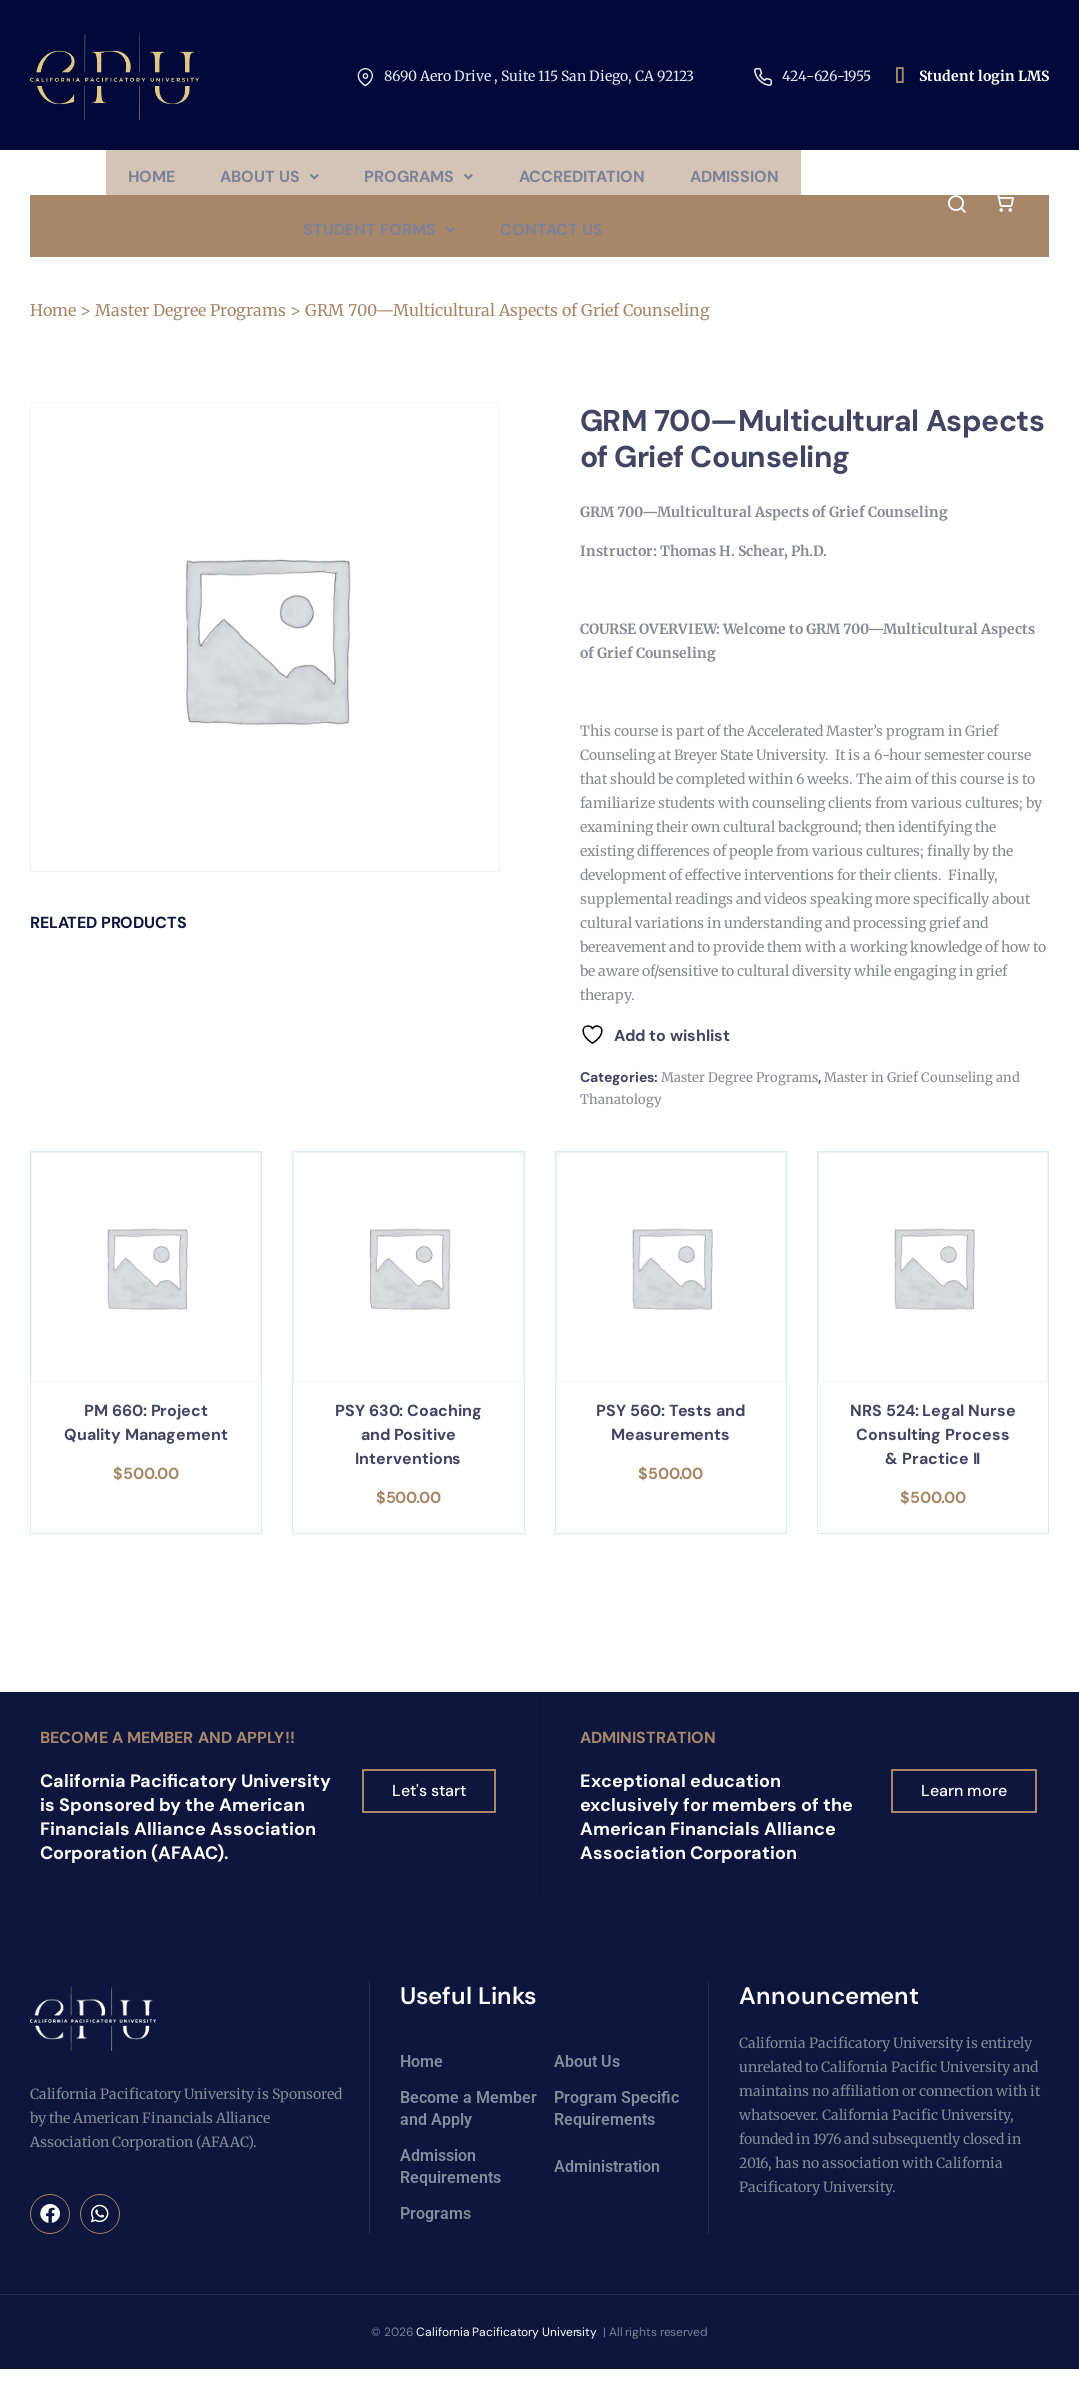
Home (141, 180)
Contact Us (554, 242)
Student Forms (377, 242)
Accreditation (586, 180)
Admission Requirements (450, 2182)
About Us (264, 180)
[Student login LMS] (900, 77)
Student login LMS (984, 76)
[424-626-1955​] (763, 77)
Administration (648, 1754)
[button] (264, 181)
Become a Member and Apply (468, 2124)
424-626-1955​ (826, 76)
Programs (418, 180)
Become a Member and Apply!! (167, 1754)
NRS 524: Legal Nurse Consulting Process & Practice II (932, 1452)
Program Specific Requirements (616, 2124)
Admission (743, 180)
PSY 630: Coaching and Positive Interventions (408, 1452)
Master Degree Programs (190, 327)
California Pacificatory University (507, 2349)
